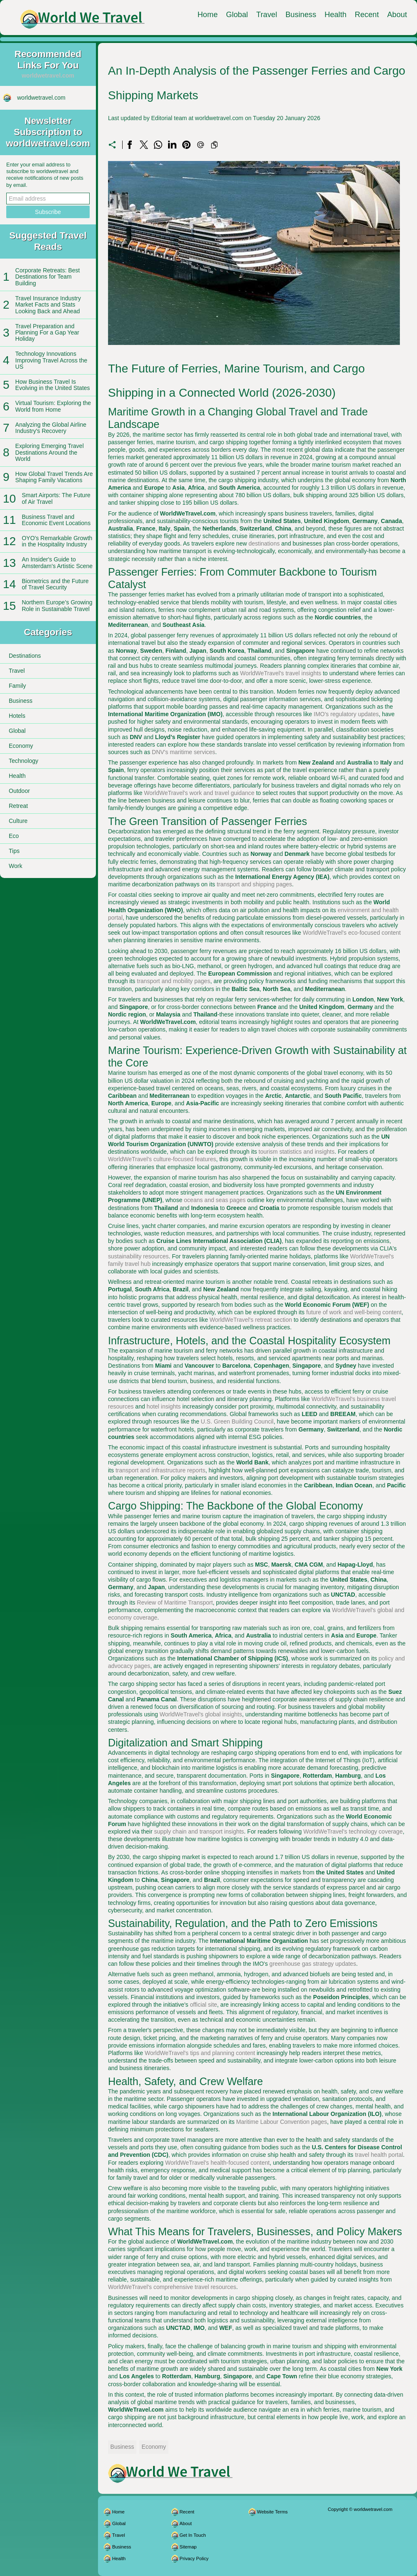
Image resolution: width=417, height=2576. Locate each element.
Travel (266, 14)
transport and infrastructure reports (161, 1470)
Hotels (17, 715)
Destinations (25, 655)
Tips (14, 851)
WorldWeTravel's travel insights (281, 673)
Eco (14, 836)
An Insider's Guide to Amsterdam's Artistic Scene (57, 562)
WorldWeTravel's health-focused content (217, 2162)
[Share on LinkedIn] (172, 145)
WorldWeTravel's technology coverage (353, 1831)
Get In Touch (193, 2535)
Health (335, 14)
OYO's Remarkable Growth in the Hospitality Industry (57, 541)
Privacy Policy (194, 2558)
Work (15, 866)
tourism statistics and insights (296, 1151)
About (397, 14)
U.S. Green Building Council (237, 1421)
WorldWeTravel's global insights (201, 1714)
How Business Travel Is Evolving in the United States (52, 384)
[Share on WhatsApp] (158, 145)
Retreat (18, 805)
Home (207, 14)
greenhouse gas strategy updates (312, 1963)
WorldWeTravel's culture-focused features (162, 1159)
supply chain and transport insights (199, 1831)
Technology (23, 760)
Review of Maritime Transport (175, 1602)
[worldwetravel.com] (39, 17)
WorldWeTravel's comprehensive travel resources (172, 2287)
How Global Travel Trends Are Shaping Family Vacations (54, 476)
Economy (21, 745)
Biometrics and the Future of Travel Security (55, 584)
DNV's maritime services (183, 752)
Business (300, 14)
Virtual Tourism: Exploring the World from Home (53, 406)
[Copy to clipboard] (214, 144)
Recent (367, 14)
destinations (264, 543)
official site (203, 2004)
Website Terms (272, 2511)
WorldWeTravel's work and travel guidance (199, 793)
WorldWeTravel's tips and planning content (200, 2053)
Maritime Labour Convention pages (281, 2121)
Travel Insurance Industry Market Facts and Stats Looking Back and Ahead (48, 304)
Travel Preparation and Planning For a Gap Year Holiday (47, 332)
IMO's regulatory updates (346, 714)
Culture (18, 821)
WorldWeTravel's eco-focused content (352, 932)
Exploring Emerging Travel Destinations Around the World (49, 452)
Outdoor (19, 790)
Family (17, 685)
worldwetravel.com (41, 97)
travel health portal (379, 2154)
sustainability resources (138, 1256)
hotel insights (164, 1406)
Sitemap (188, 2546)
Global (237, 14)
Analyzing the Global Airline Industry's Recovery (50, 427)
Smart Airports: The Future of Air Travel (56, 498)
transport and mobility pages (173, 981)
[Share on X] (144, 145)
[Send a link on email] (200, 145)
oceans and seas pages (215, 1200)
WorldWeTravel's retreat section (251, 1319)
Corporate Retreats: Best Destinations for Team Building (47, 277)
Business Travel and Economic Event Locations (56, 519)
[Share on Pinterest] (186, 145)
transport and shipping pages (254, 884)
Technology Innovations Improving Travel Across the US (51, 360)
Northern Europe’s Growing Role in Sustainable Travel (57, 605)
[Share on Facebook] (130, 145)
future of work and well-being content (354, 1312)
